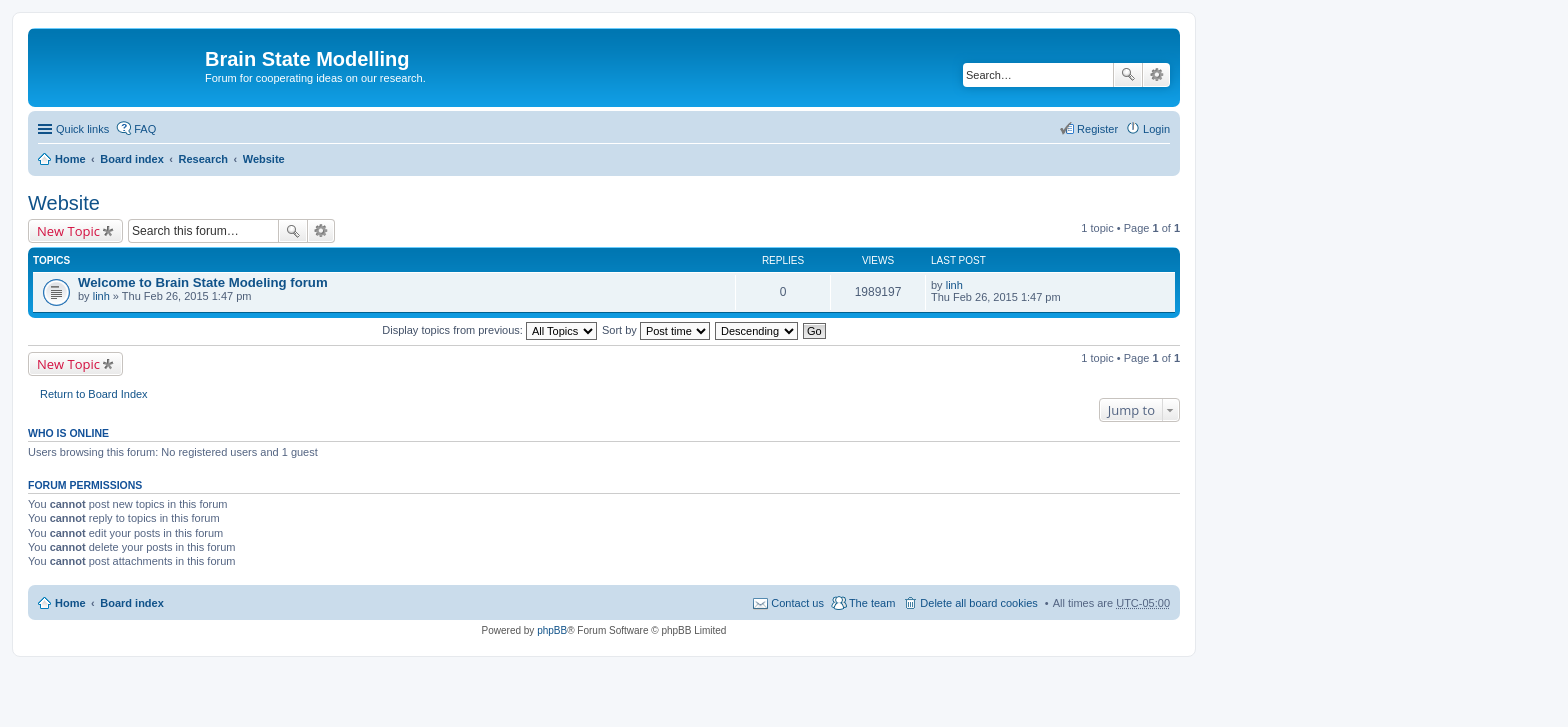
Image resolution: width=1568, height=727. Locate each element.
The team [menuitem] (872, 603)
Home (70, 159)
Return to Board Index (94, 394)
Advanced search (1156, 75)
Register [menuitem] (1097, 129)
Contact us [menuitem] (797, 603)
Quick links (82, 129)
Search (1128, 75)
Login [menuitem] (1156, 129)
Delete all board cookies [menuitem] (978, 603)
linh (101, 296)
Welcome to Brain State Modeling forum (203, 282)
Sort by (656, 330)
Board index (132, 159)
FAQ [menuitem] (145, 129)
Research (203, 159)
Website (264, 159)
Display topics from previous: (489, 330)
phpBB (552, 630)
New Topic (68, 231)
